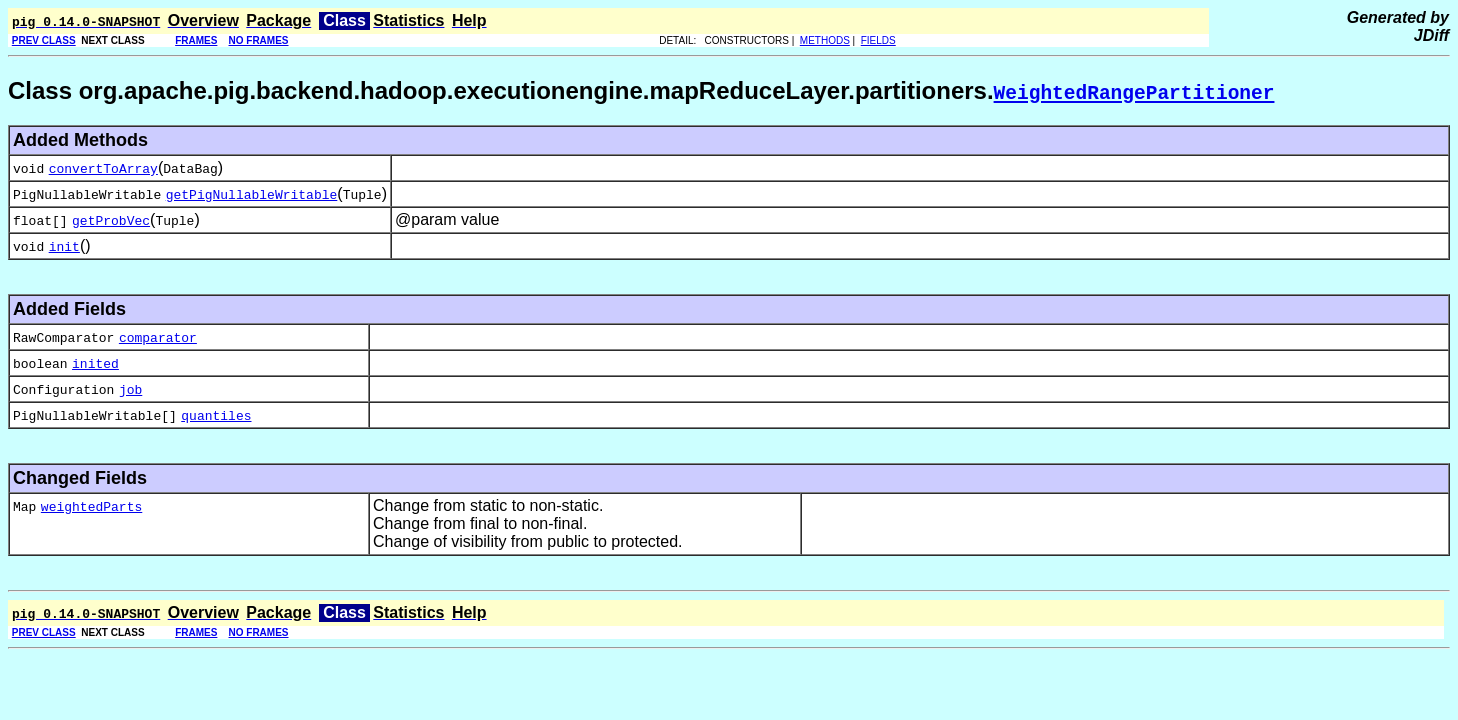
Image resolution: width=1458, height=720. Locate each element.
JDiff (1431, 35)
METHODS (825, 40)
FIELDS (878, 40)
